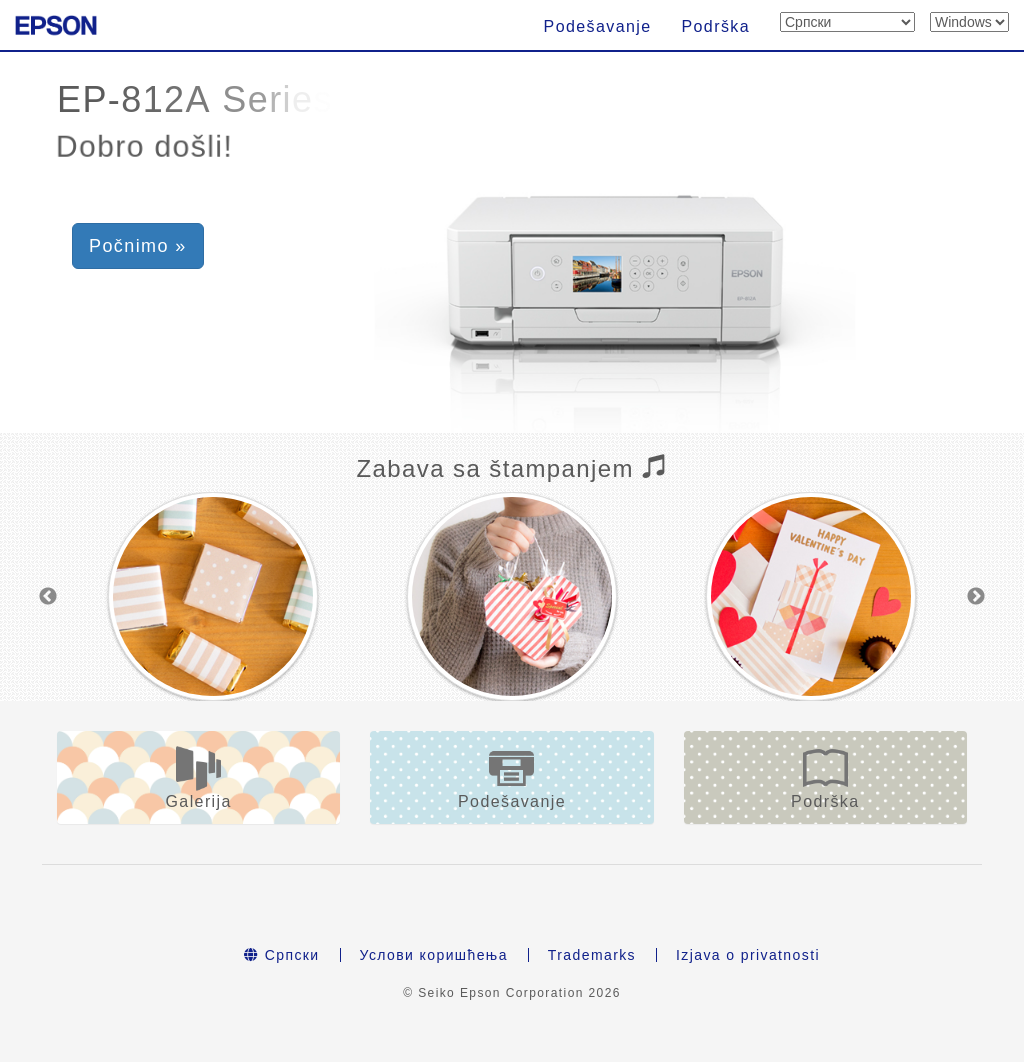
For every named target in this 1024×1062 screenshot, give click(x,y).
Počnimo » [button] (138, 246)
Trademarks (592, 955)
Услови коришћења (434, 955)
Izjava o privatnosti (748, 955)
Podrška (716, 26)
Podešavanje (598, 26)
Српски (282, 955)
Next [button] (976, 597)
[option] (212, 596)
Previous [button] (48, 597)
